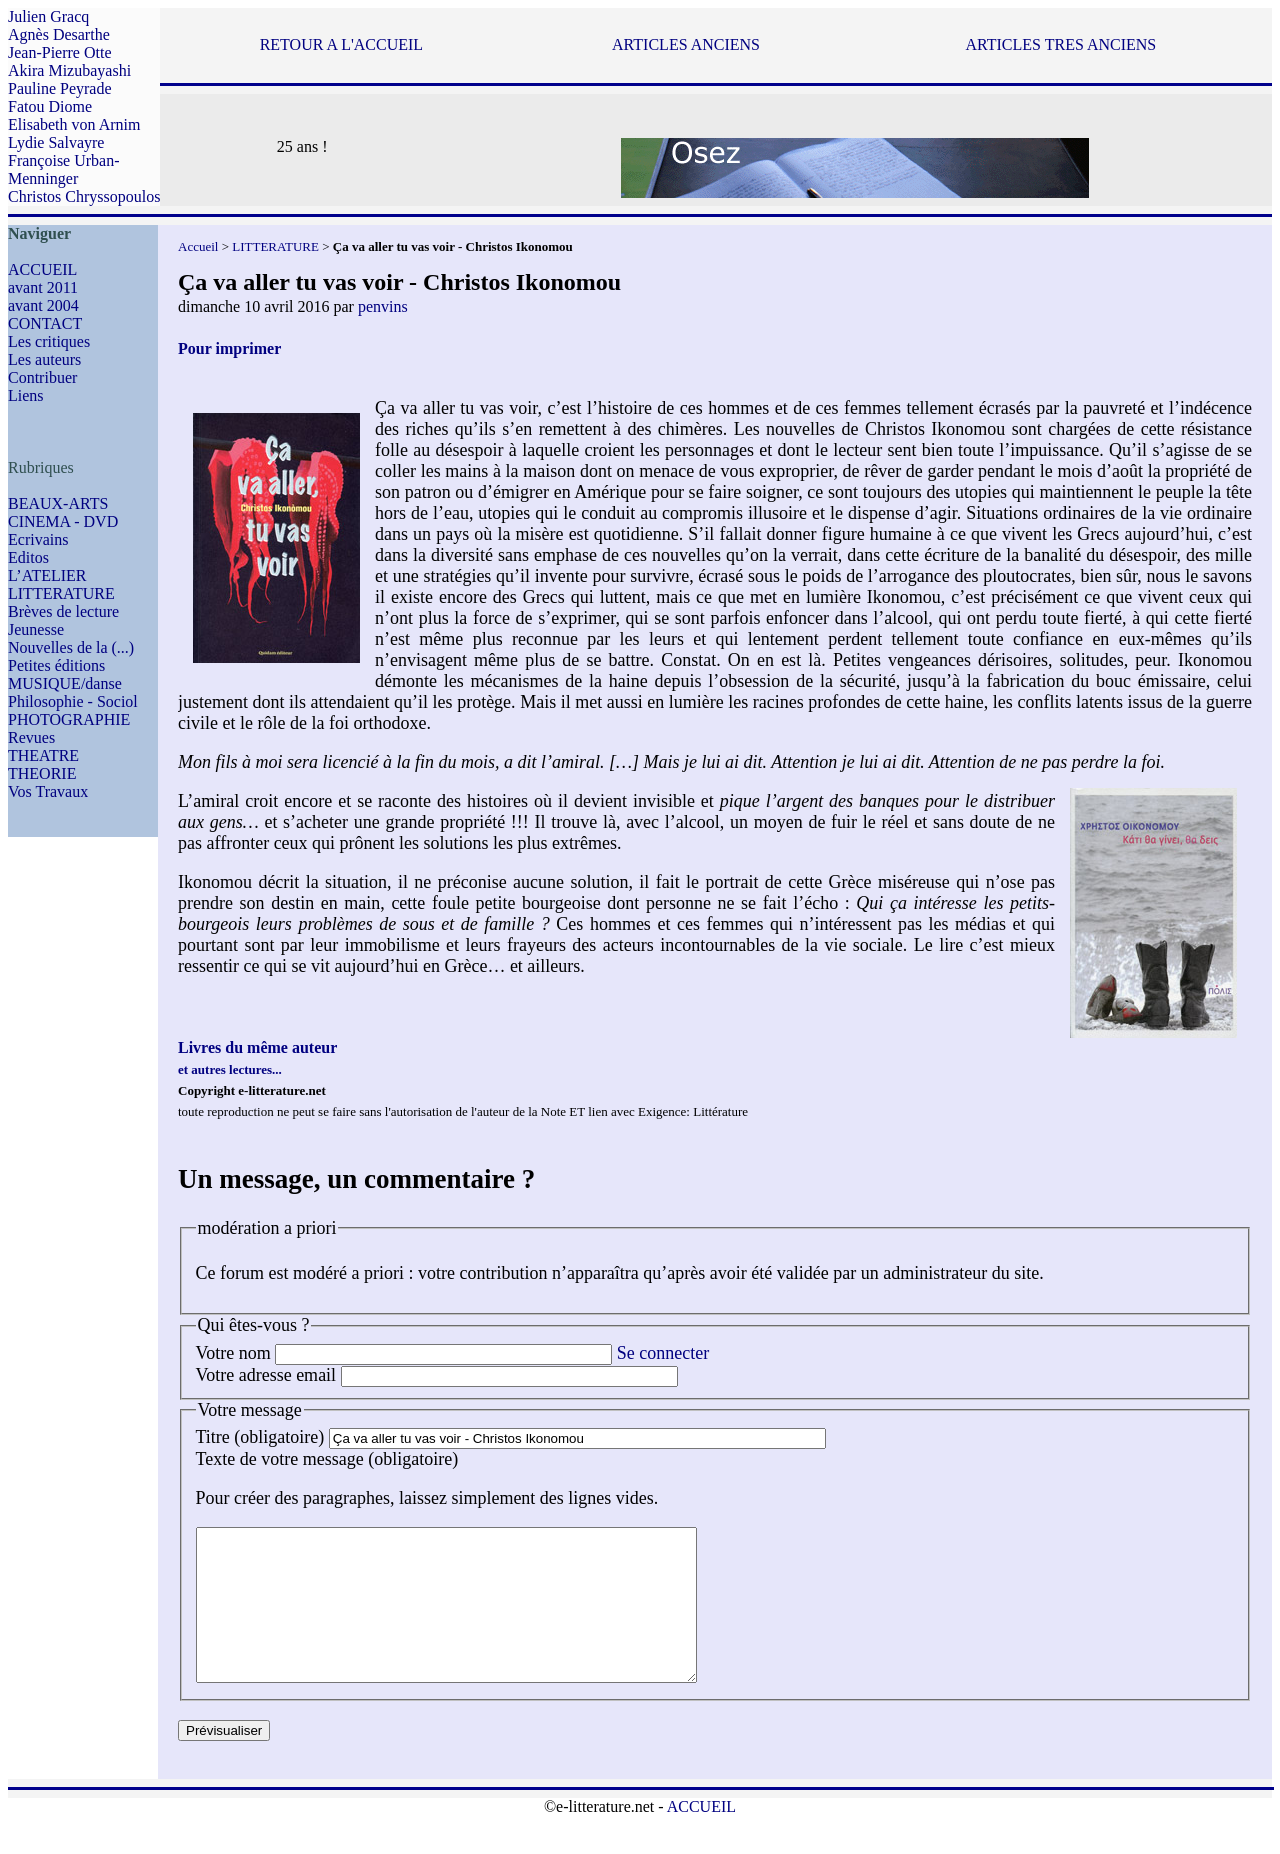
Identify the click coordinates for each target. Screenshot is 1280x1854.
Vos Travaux (48, 791)
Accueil (198, 246)
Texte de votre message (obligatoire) (327, 1459)
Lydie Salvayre (56, 142)
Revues (31, 737)
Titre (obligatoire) (260, 1437)
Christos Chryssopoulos (84, 196)
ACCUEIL (42, 269)
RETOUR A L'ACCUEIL (341, 44)
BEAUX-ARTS (58, 503)
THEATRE (43, 755)
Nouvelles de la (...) (71, 647)
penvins (383, 306)
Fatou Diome (50, 106)
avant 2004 (43, 305)
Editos (28, 557)
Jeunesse (36, 629)
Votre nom (233, 1353)
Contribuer (42, 377)
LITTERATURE (61, 593)
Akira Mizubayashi (69, 70)
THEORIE (42, 773)
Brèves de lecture (63, 611)
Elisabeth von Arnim (74, 124)
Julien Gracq (48, 16)
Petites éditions (56, 665)
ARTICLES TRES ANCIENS (1060, 44)
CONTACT (45, 323)
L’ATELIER (47, 575)
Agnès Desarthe (59, 34)
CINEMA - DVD (63, 521)
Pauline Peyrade (60, 88)
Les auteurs (44, 359)
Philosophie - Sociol (73, 701)
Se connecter (663, 1353)
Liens (26, 395)
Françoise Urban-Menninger (64, 169)
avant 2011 (43, 287)
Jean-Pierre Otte (60, 52)
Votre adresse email (266, 1375)
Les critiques (49, 341)
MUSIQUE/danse (65, 683)
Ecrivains (38, 539)
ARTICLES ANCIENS (686, 44)
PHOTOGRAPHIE (69, 719)
